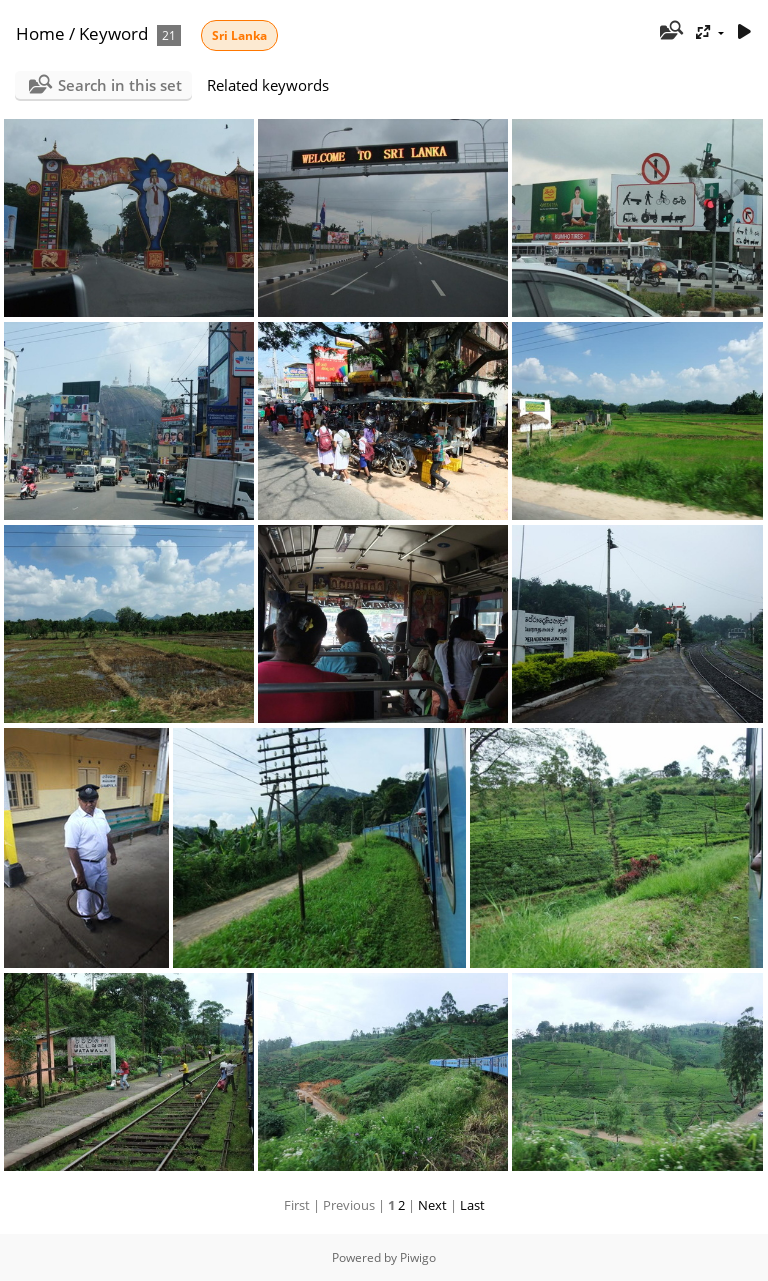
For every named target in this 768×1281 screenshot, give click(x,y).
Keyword (113, 33)
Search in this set (120, 85)
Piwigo (418, 1257)
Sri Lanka (239, 35)
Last (472, 1205)
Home (40, 33)
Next (432, 1205)
